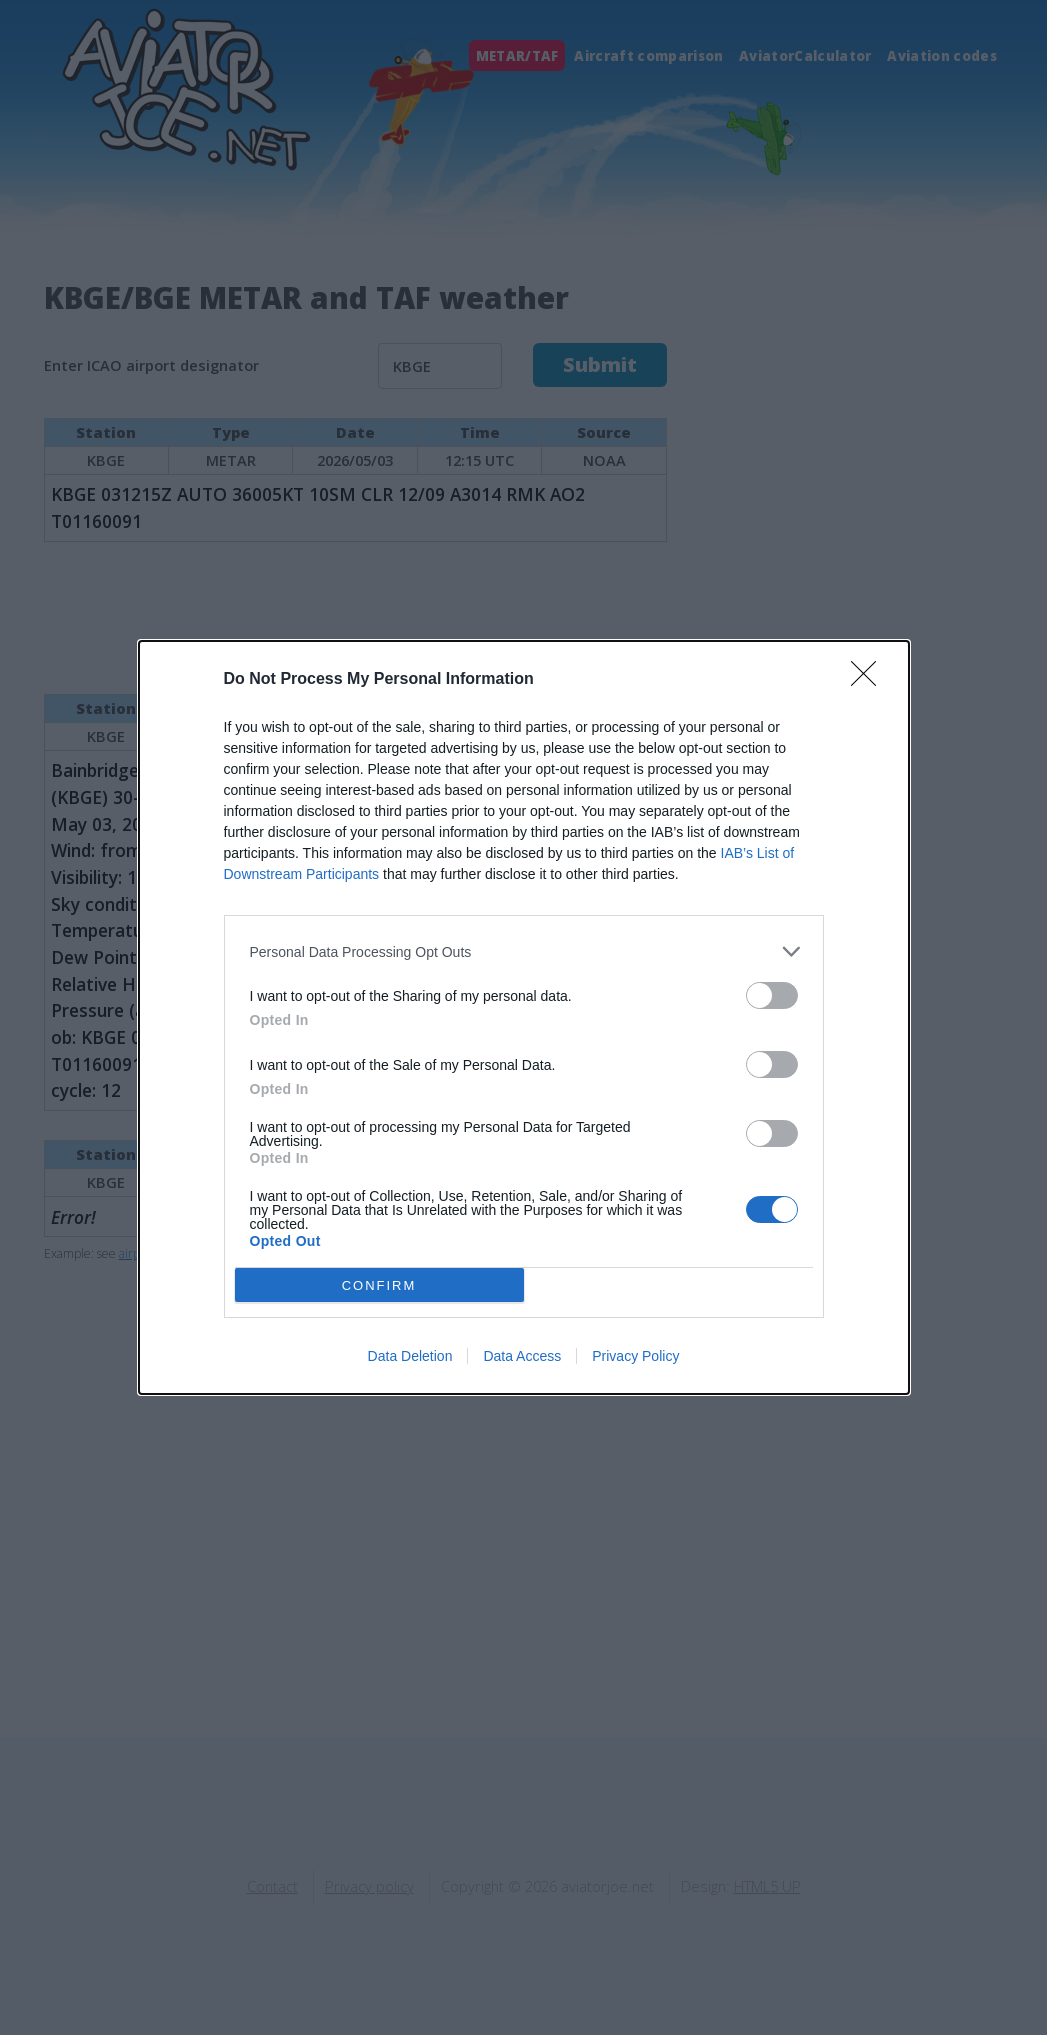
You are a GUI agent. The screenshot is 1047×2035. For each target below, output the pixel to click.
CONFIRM (379, 1285)
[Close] (870, 680)
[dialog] (524, 1017)
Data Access (522, 1356)
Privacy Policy (635, 1356)
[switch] (772, 995)
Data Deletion (410, 1356)
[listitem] (524, 951)
